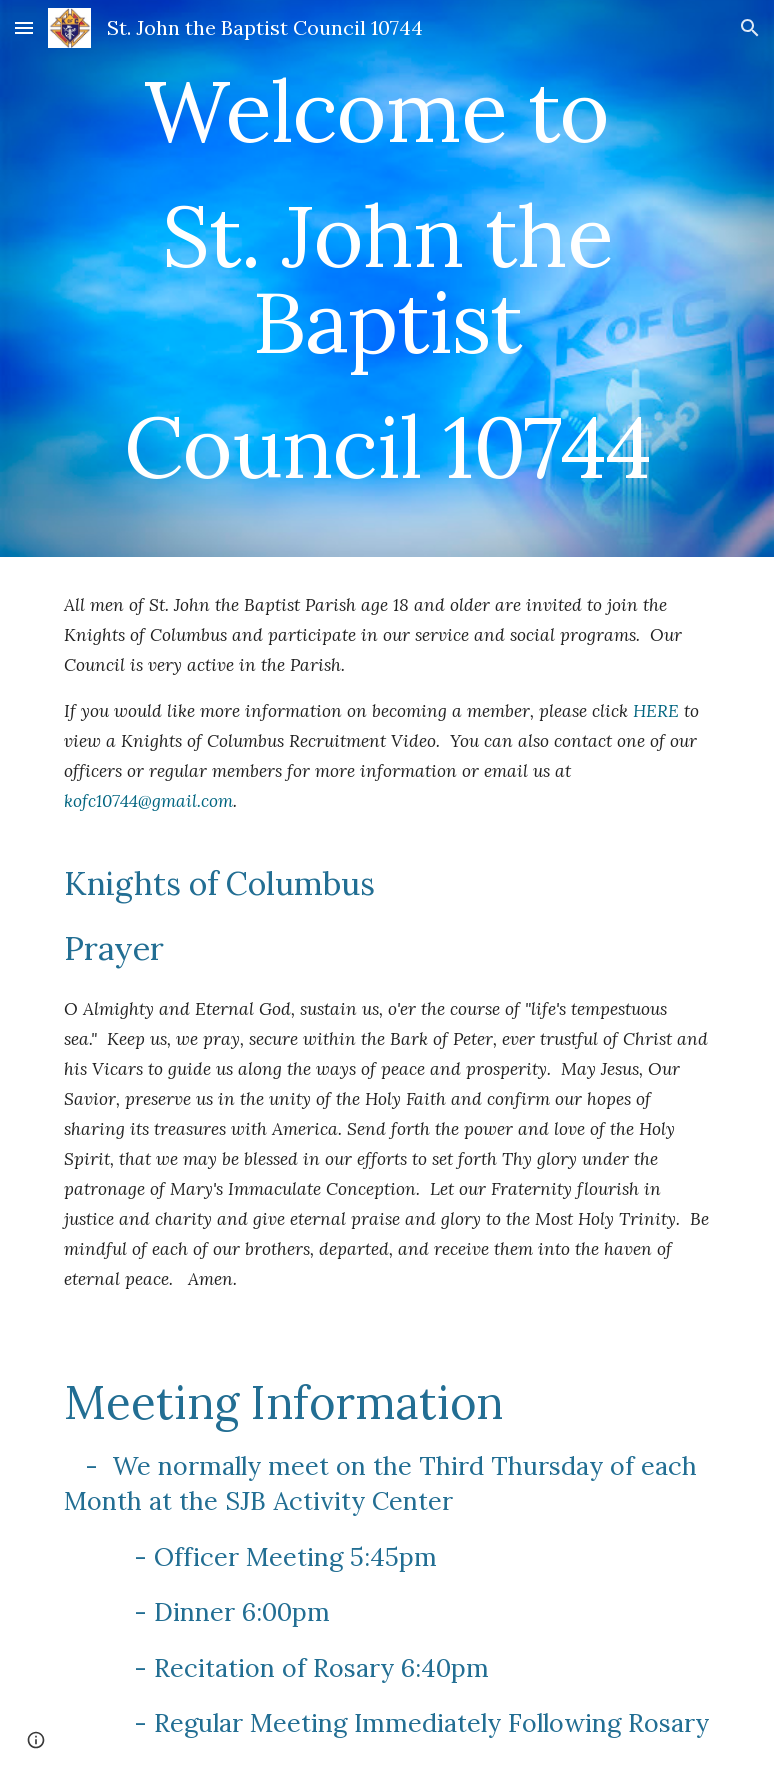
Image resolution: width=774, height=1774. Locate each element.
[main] (386, 278)
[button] (24, 27)
